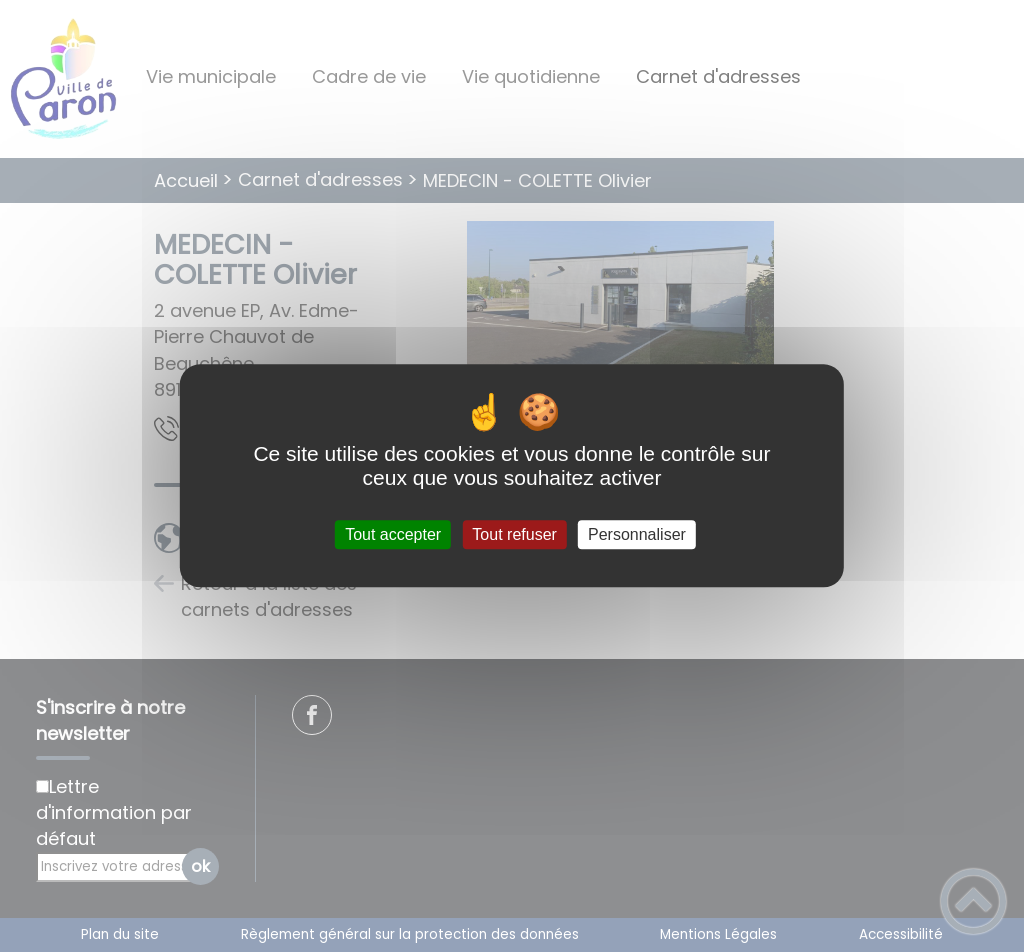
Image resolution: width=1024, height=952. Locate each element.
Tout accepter (393, 534)
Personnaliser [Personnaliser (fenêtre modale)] (637, 534)
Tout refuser (514, 534)
